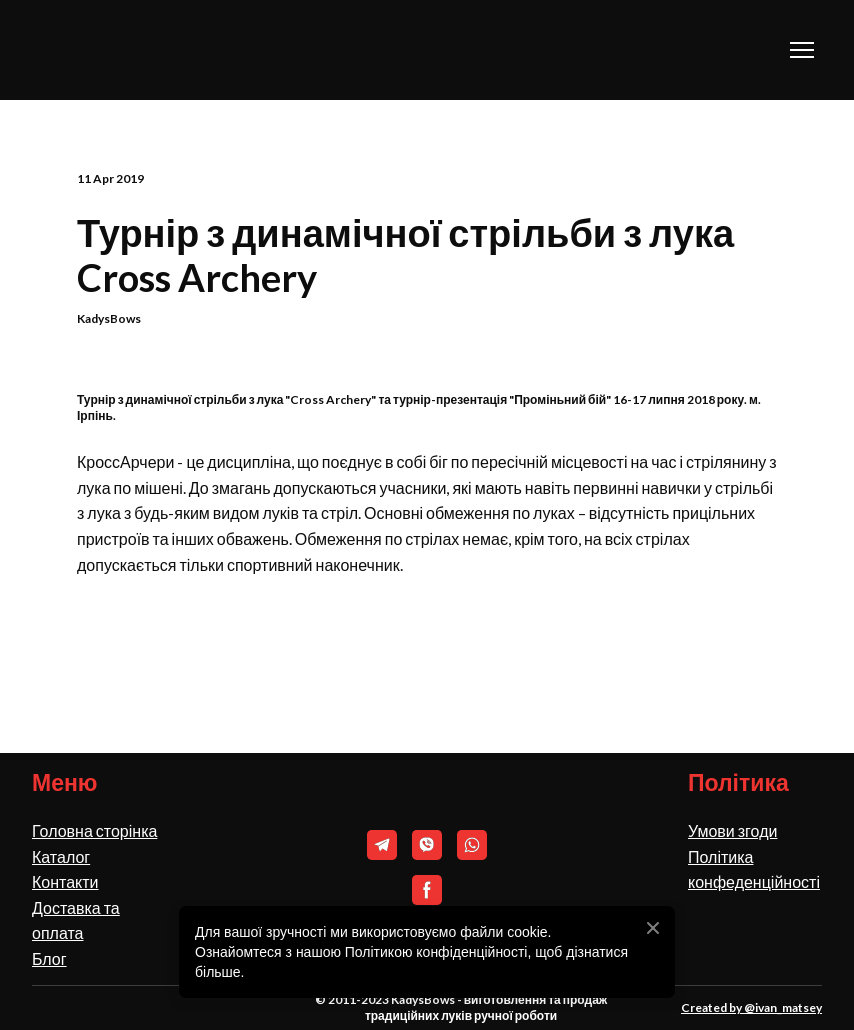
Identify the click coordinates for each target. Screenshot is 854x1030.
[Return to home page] (131, 50)
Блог (49, 958)
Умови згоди (732, 830)
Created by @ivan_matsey (751, 1007)
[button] (382, 845)
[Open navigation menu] (802, 50)
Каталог (61, 856)
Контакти (65, 881)
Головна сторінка (94, 830)
